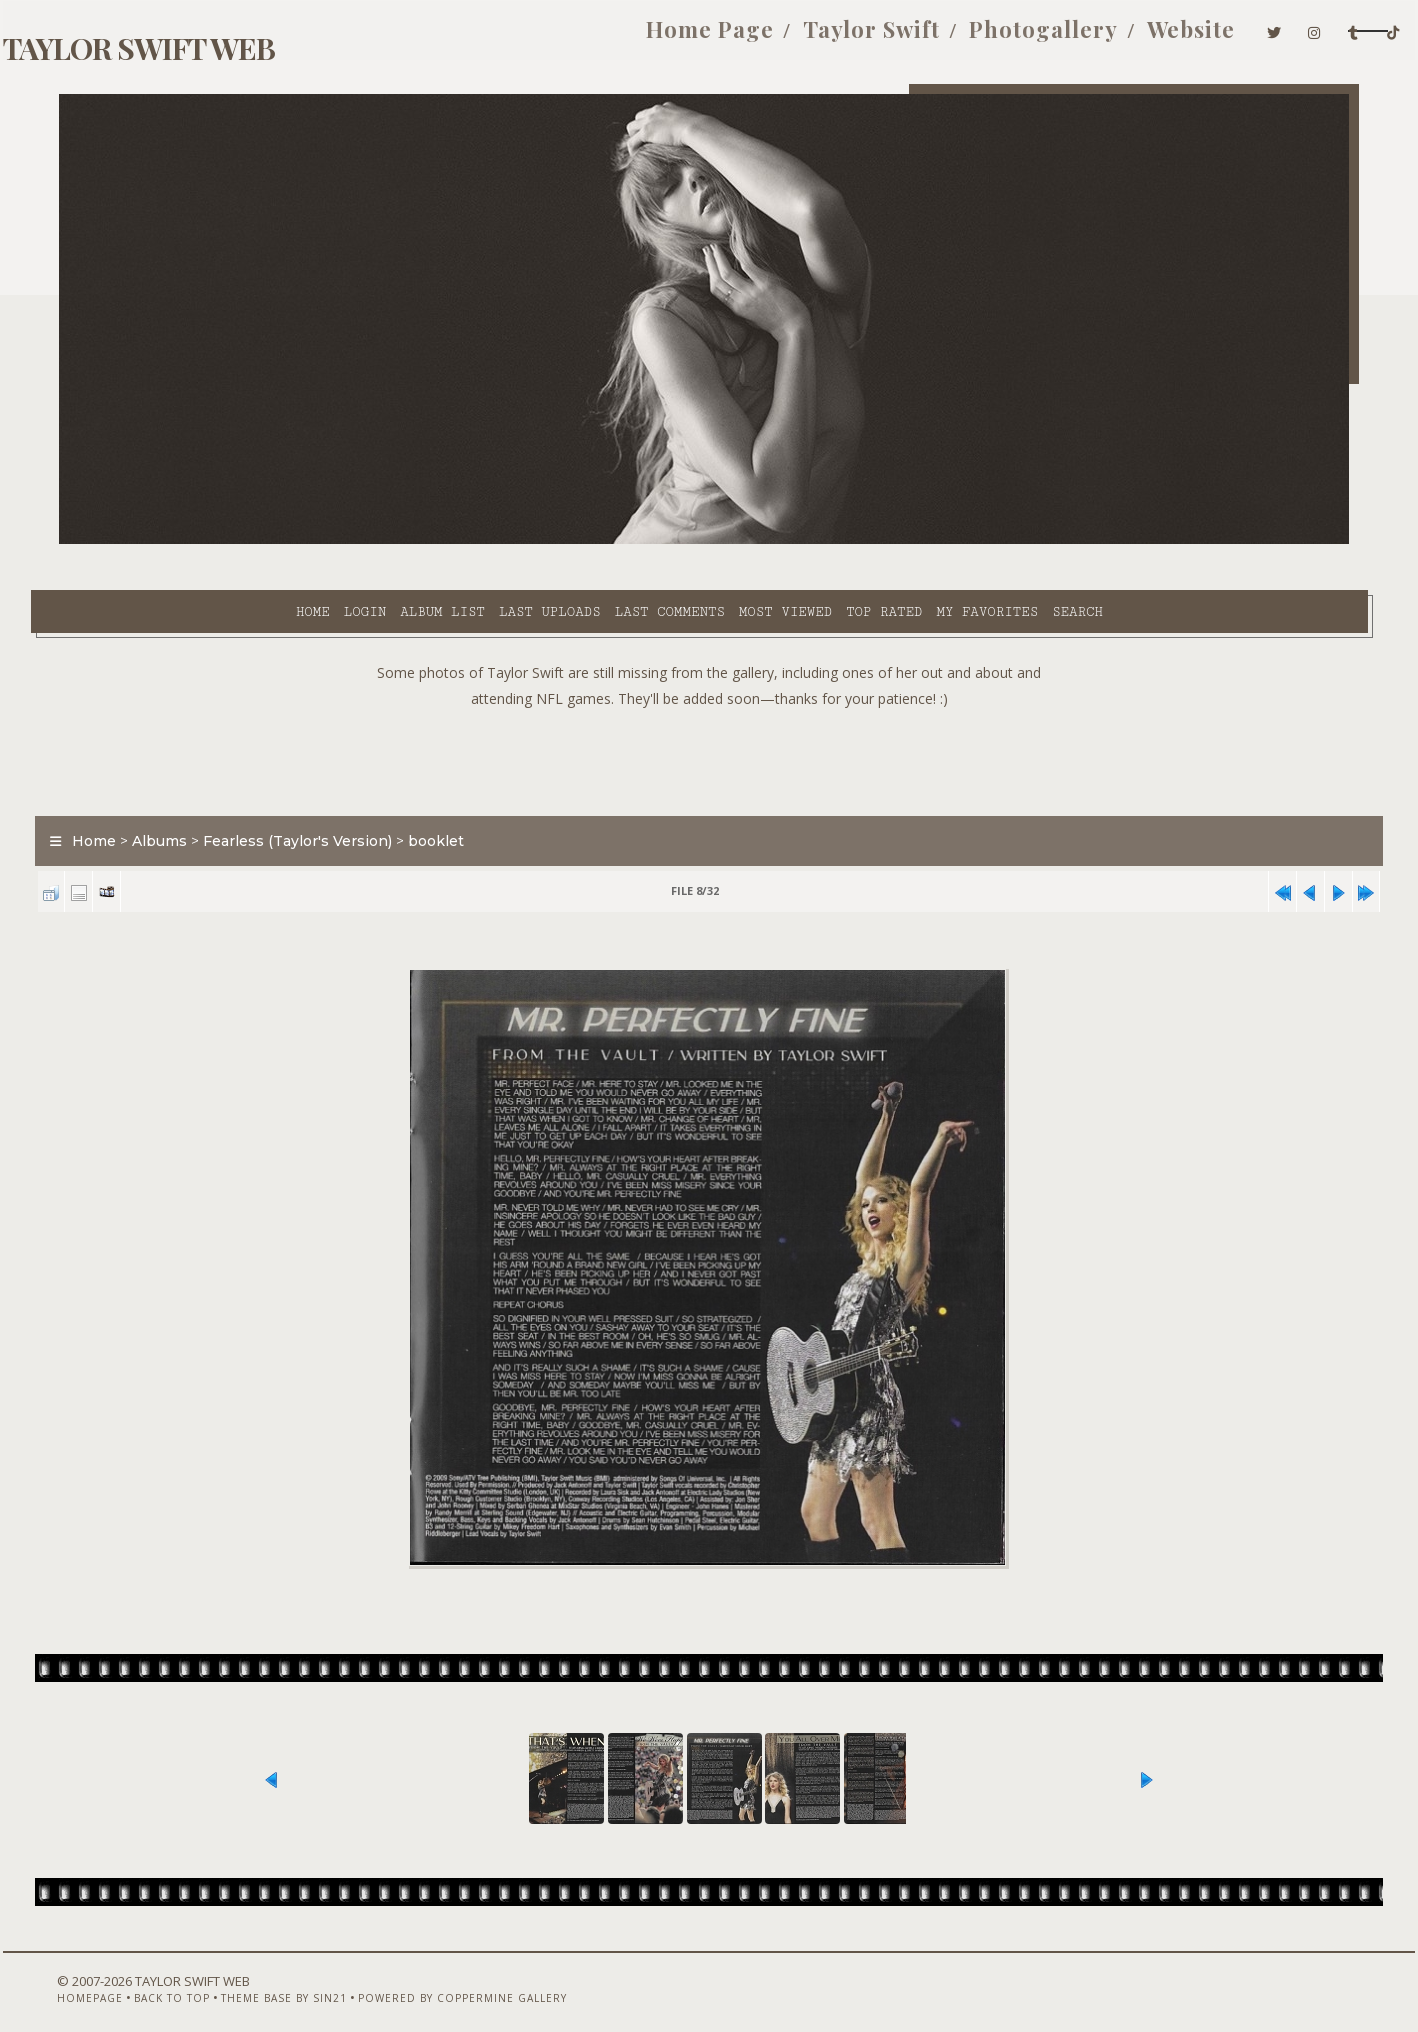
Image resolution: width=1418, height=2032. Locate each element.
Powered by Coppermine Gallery (464, 1979)
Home (142, 541)
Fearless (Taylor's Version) (326, 794)
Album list (272, 541)
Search (907, 541)
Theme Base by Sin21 (286, 1979)
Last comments (499, 541)
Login (194, 541)
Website (1059, 38)
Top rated (714, 541)
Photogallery (911, 38)
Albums (188, 794)
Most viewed (614, 541)
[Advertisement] (709, 710)
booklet (465, 794)
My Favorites (817, 541)
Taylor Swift (739, 38)
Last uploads (380, 541)
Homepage (92, 1979)
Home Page (578, 38)
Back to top (174, 1979)
